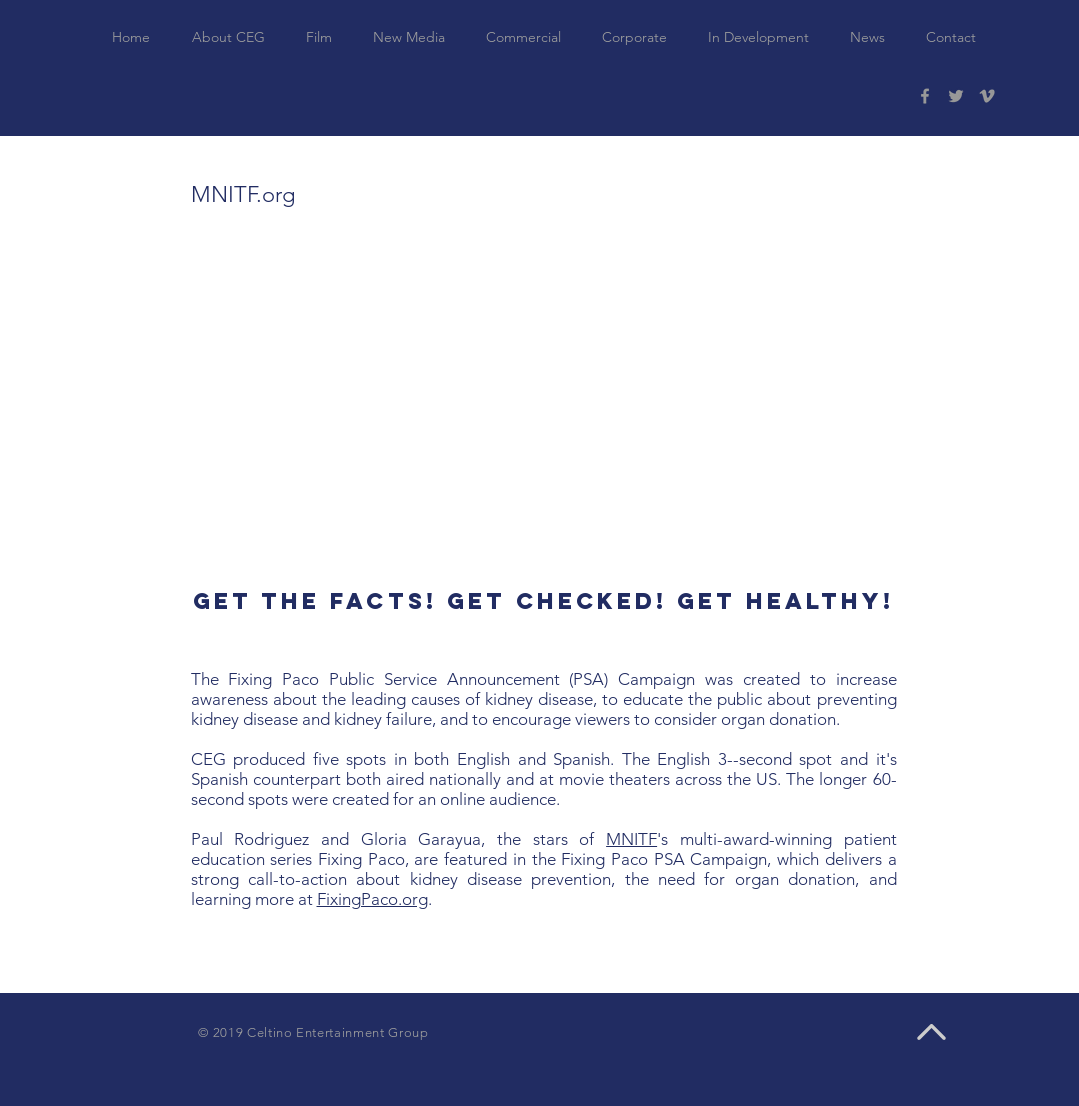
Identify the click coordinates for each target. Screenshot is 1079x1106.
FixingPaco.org (372, 899)
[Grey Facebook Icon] (925, 96)
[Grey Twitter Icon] (956, 96)
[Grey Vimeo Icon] (987, 96)
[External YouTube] (540, 402)
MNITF (631, 839)
